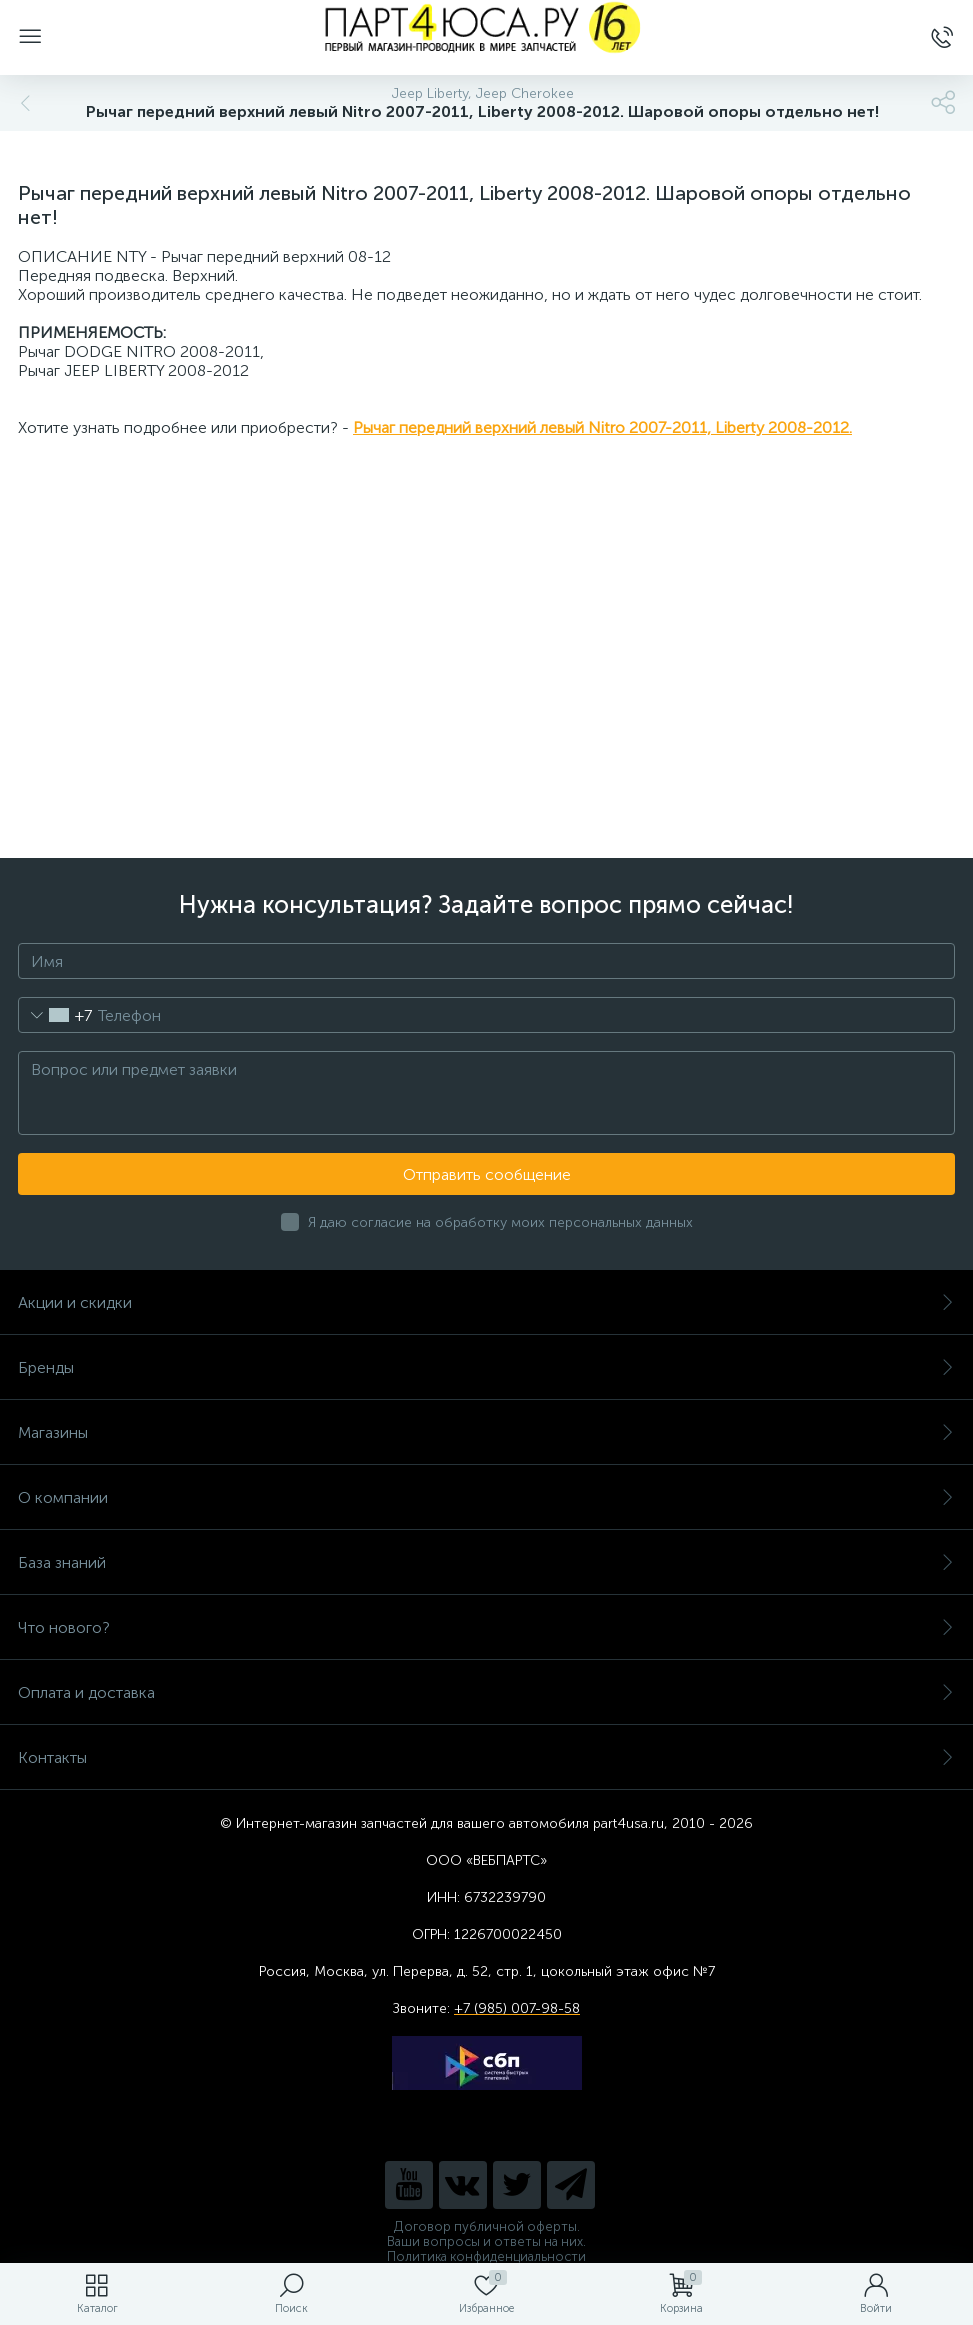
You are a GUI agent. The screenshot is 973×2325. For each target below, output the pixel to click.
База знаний (486, 1562)
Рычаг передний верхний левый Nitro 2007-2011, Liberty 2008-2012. (602, 427)
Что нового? (486, 1627)
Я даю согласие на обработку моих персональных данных (500, 1222)
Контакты (486, 1757)
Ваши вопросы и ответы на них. (486, 2241)
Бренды (486, 1367)
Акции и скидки (486, 1302)
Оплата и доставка (486, 1692)
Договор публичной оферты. (487, 2226)
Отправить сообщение (487, 1174)
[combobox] (55, 1015)
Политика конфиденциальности (486, 2256)
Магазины (486, 1432)
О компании (486, 1497)
